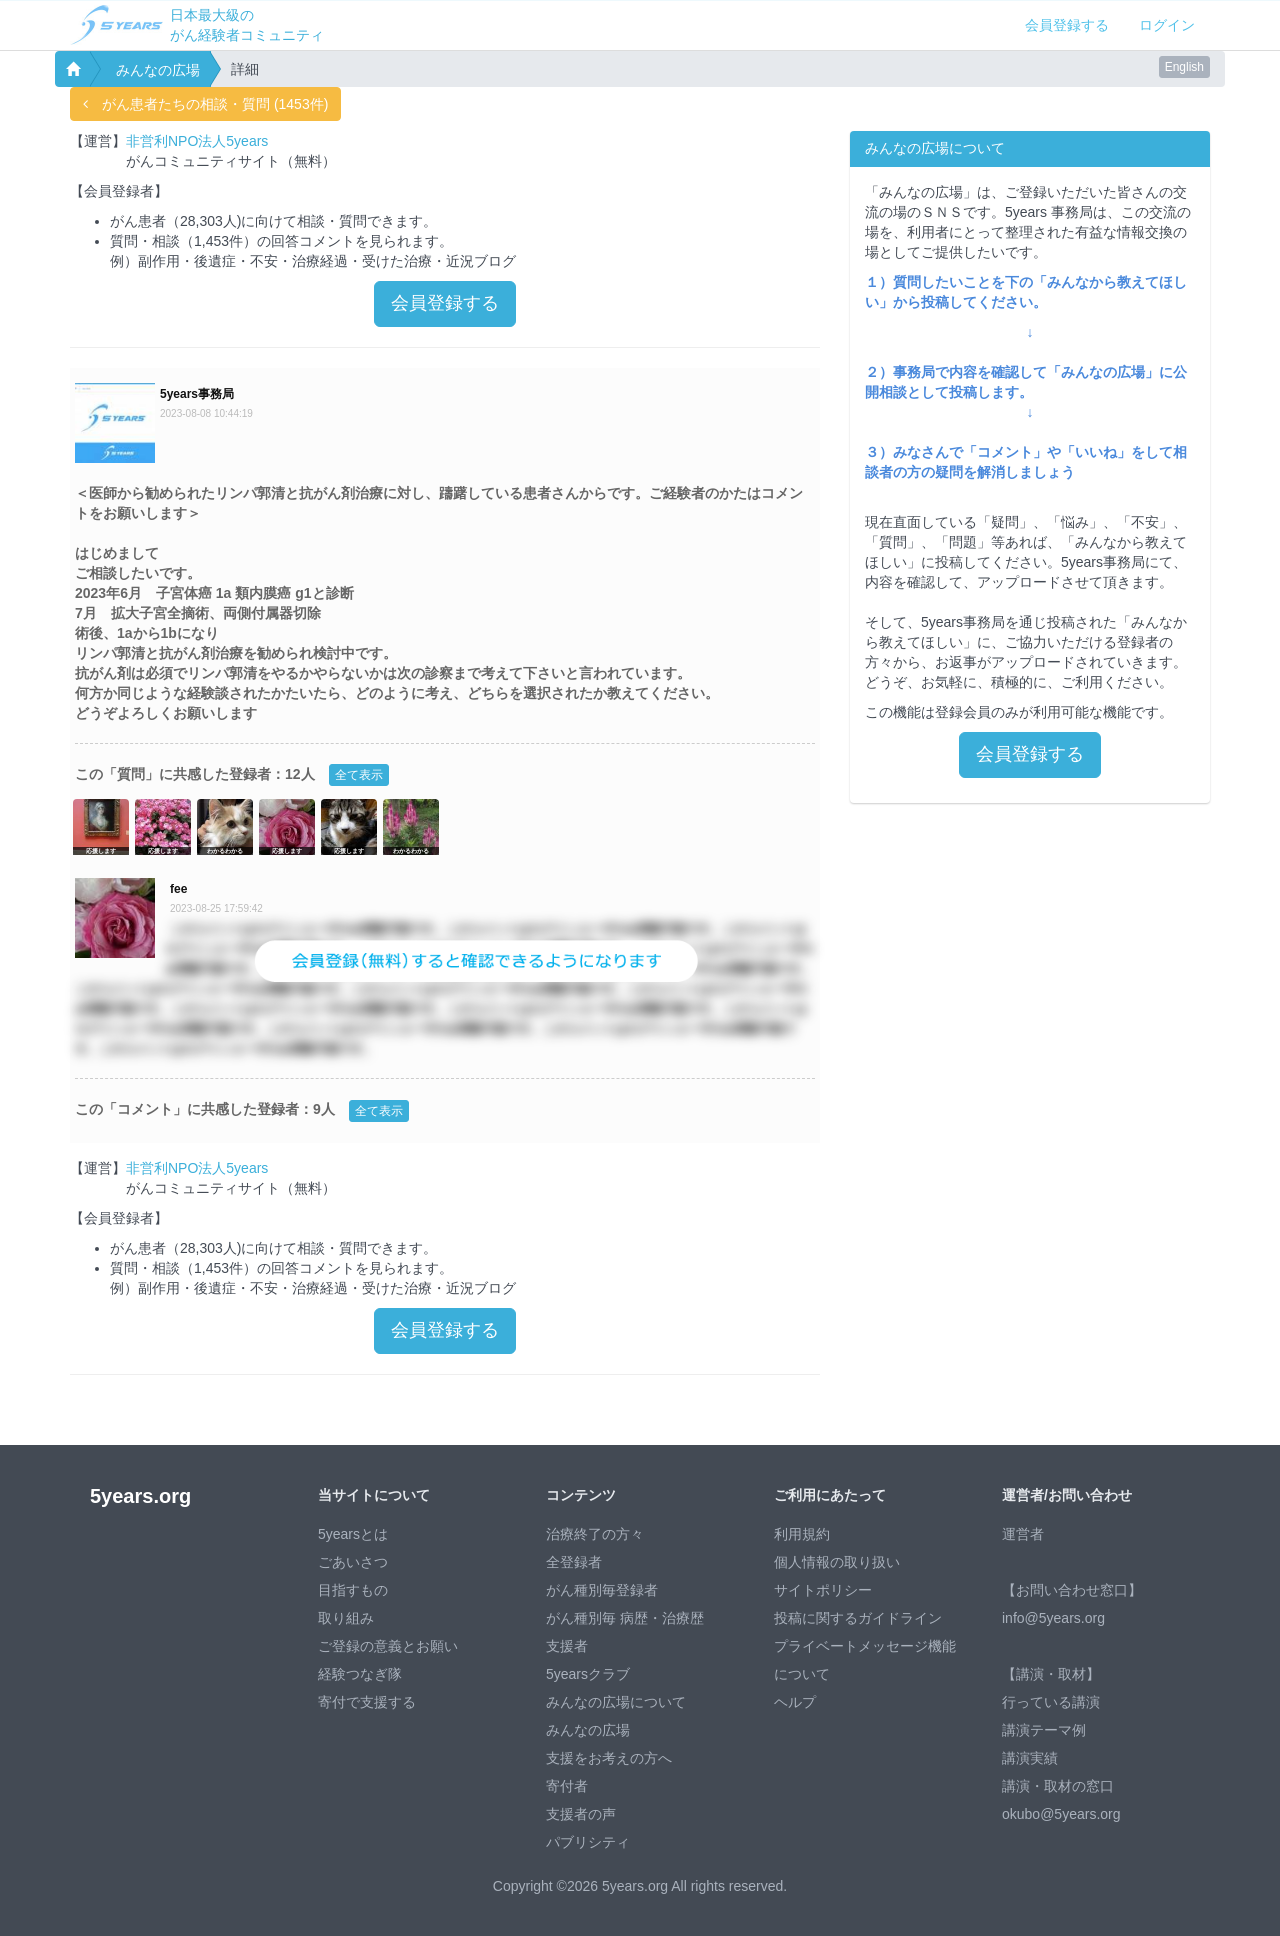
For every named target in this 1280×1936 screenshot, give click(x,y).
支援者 (567, 1646)
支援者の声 (581, 1814)
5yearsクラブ (588, 1674)
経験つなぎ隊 (360, 1674)
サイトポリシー (823, 1590)
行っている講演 (1051, 1702)
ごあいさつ (353, 1562)
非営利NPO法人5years (197, 141)
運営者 (1023, 1534)
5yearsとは (353, 1534)
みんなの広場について (616, 1702)
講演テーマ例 (1044, 1730)
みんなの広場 (158, 70)
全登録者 (574, 1562)
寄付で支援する (367, 1702)
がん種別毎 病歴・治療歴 (625, 1618)
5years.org (140, 1496)
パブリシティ (588, 1842)
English (1184, 67)
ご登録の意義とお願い (388, 1646)
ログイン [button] (1167, 25)
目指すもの (353, 1590)
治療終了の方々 (595, 1534)
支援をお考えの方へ (609, 1758)
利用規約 (802, 1534)
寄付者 (567, 1786)
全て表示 (359, 775)
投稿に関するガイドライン (858, 1618)
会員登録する (1067, 25)
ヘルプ (795, 1702)
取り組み (346, 1618)
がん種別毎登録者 (602, 1590)
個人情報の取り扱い (837, 1562)
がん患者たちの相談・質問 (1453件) (205, 104)
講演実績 (1030, 1758)
